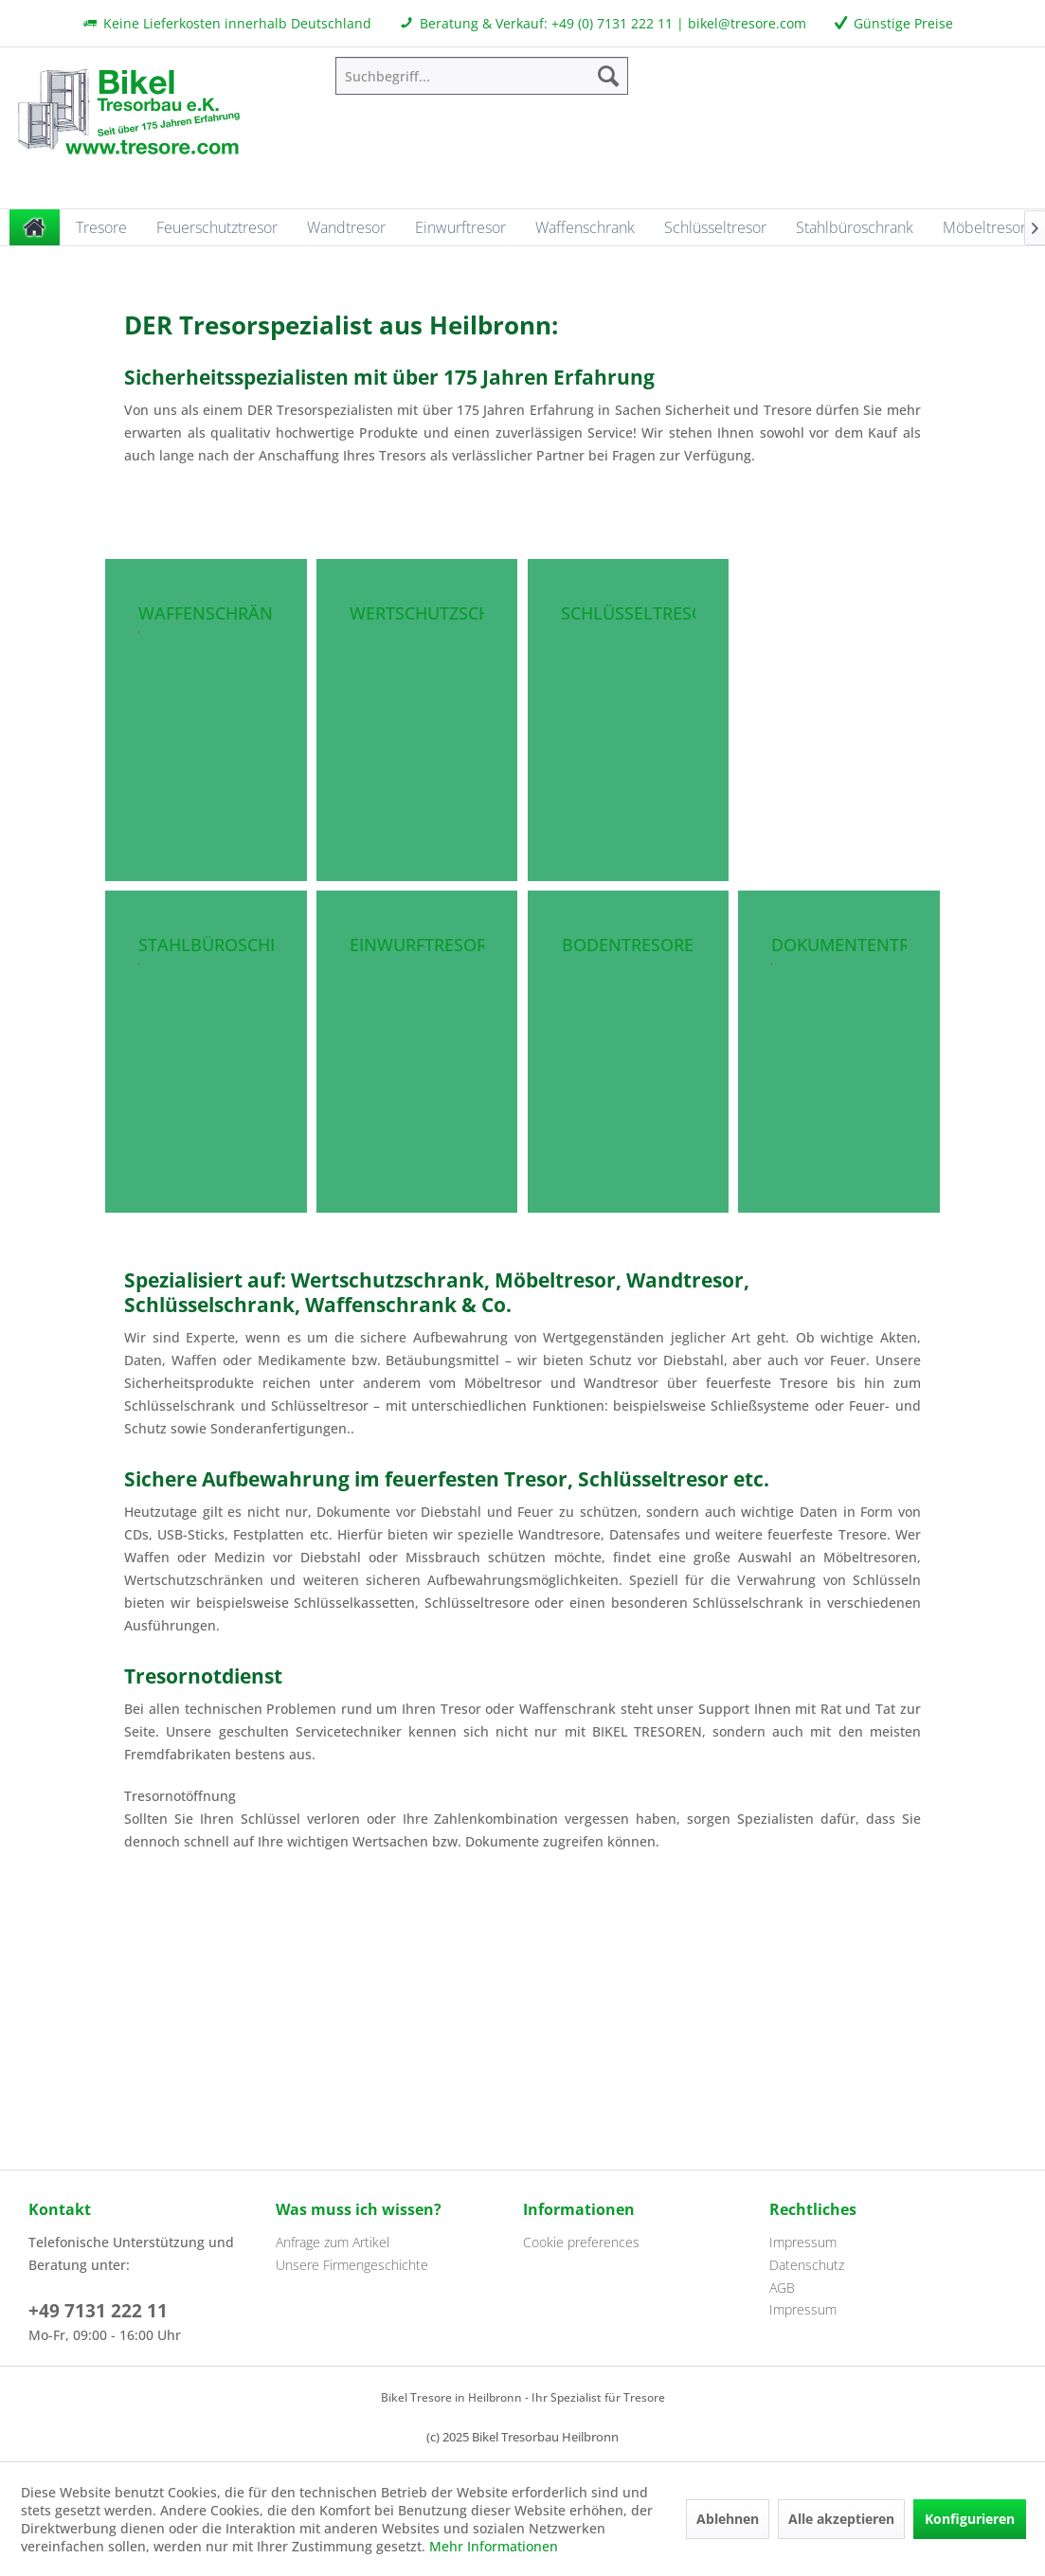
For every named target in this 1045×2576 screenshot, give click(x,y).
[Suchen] (608, 76)
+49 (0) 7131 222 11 (612, 23)
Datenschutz (806, 2265)
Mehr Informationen (493, 2546)
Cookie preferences (581, 2242)
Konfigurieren (970, 2519)
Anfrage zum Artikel (332, 2242)
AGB (782, 2288)
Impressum (803, 2242)
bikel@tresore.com (747, 23)
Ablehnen (727, 2519)
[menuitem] (481, 76)
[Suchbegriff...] (481, 76)
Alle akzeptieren (841, 2519)
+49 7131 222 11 (98, 2310)
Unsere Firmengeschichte (352, 2265)
